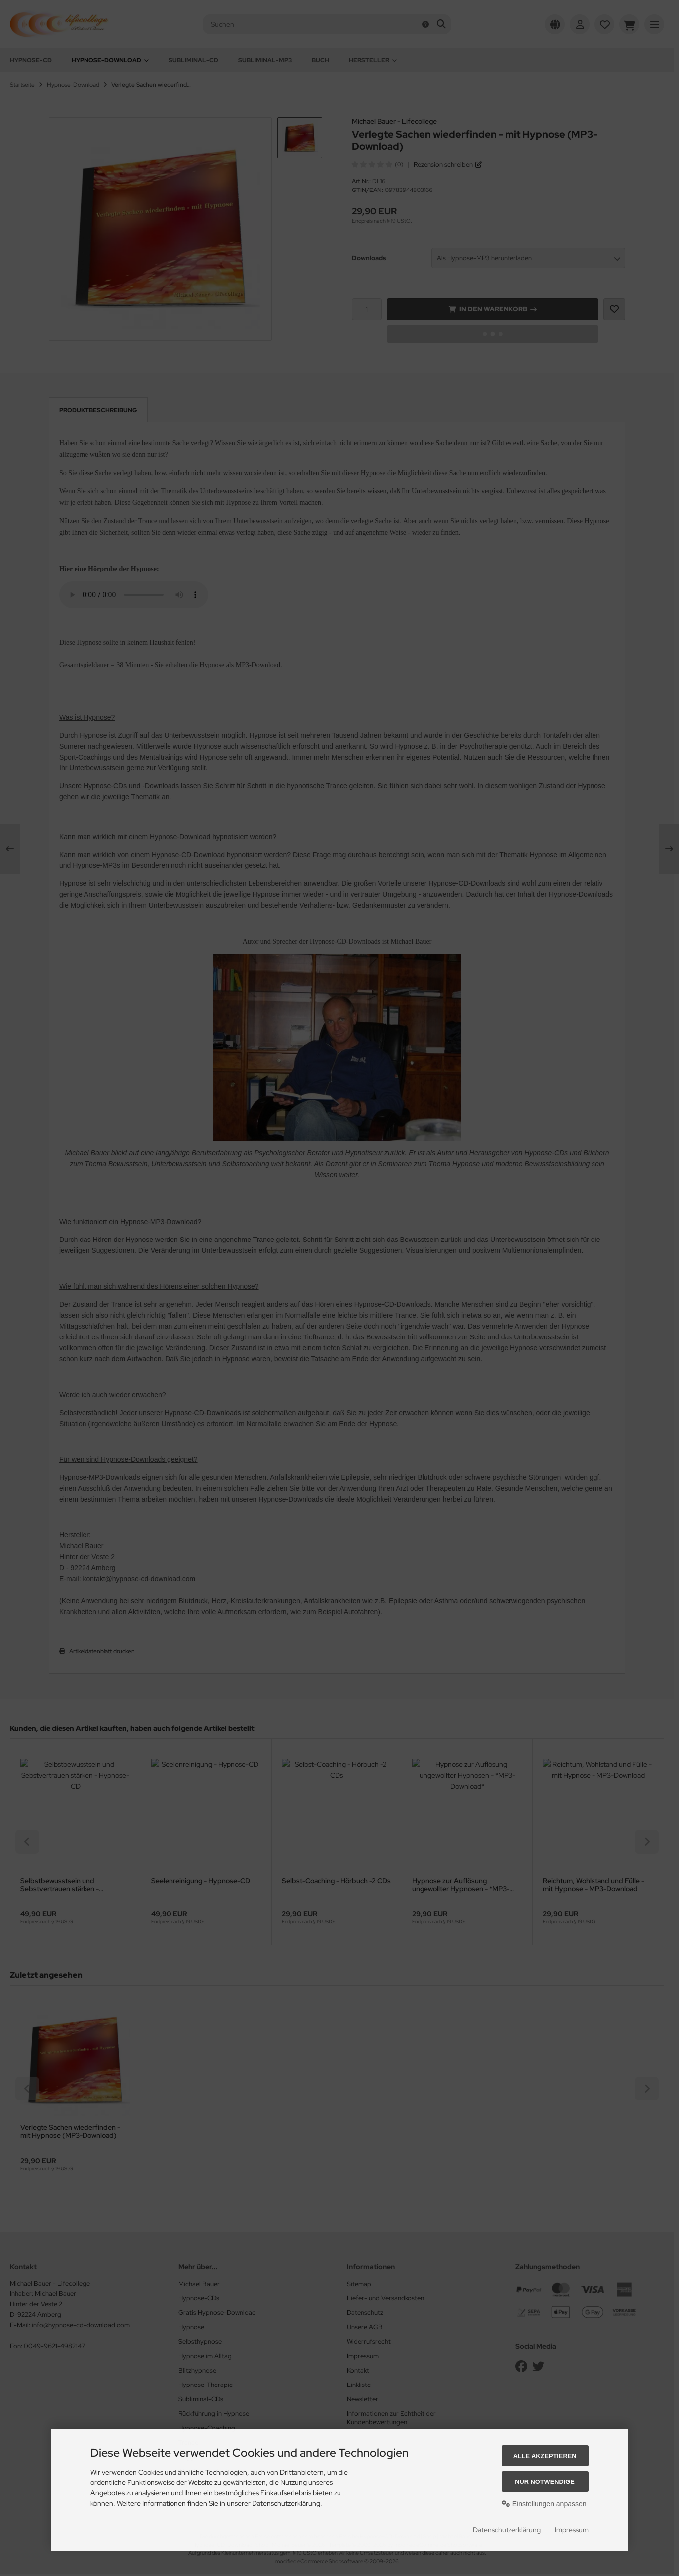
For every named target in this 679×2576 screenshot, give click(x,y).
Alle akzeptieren (545, 2456)
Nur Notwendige (544, 2481)
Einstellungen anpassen (544, 2504)
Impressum (572, 2529)
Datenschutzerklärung (507, 2529)
